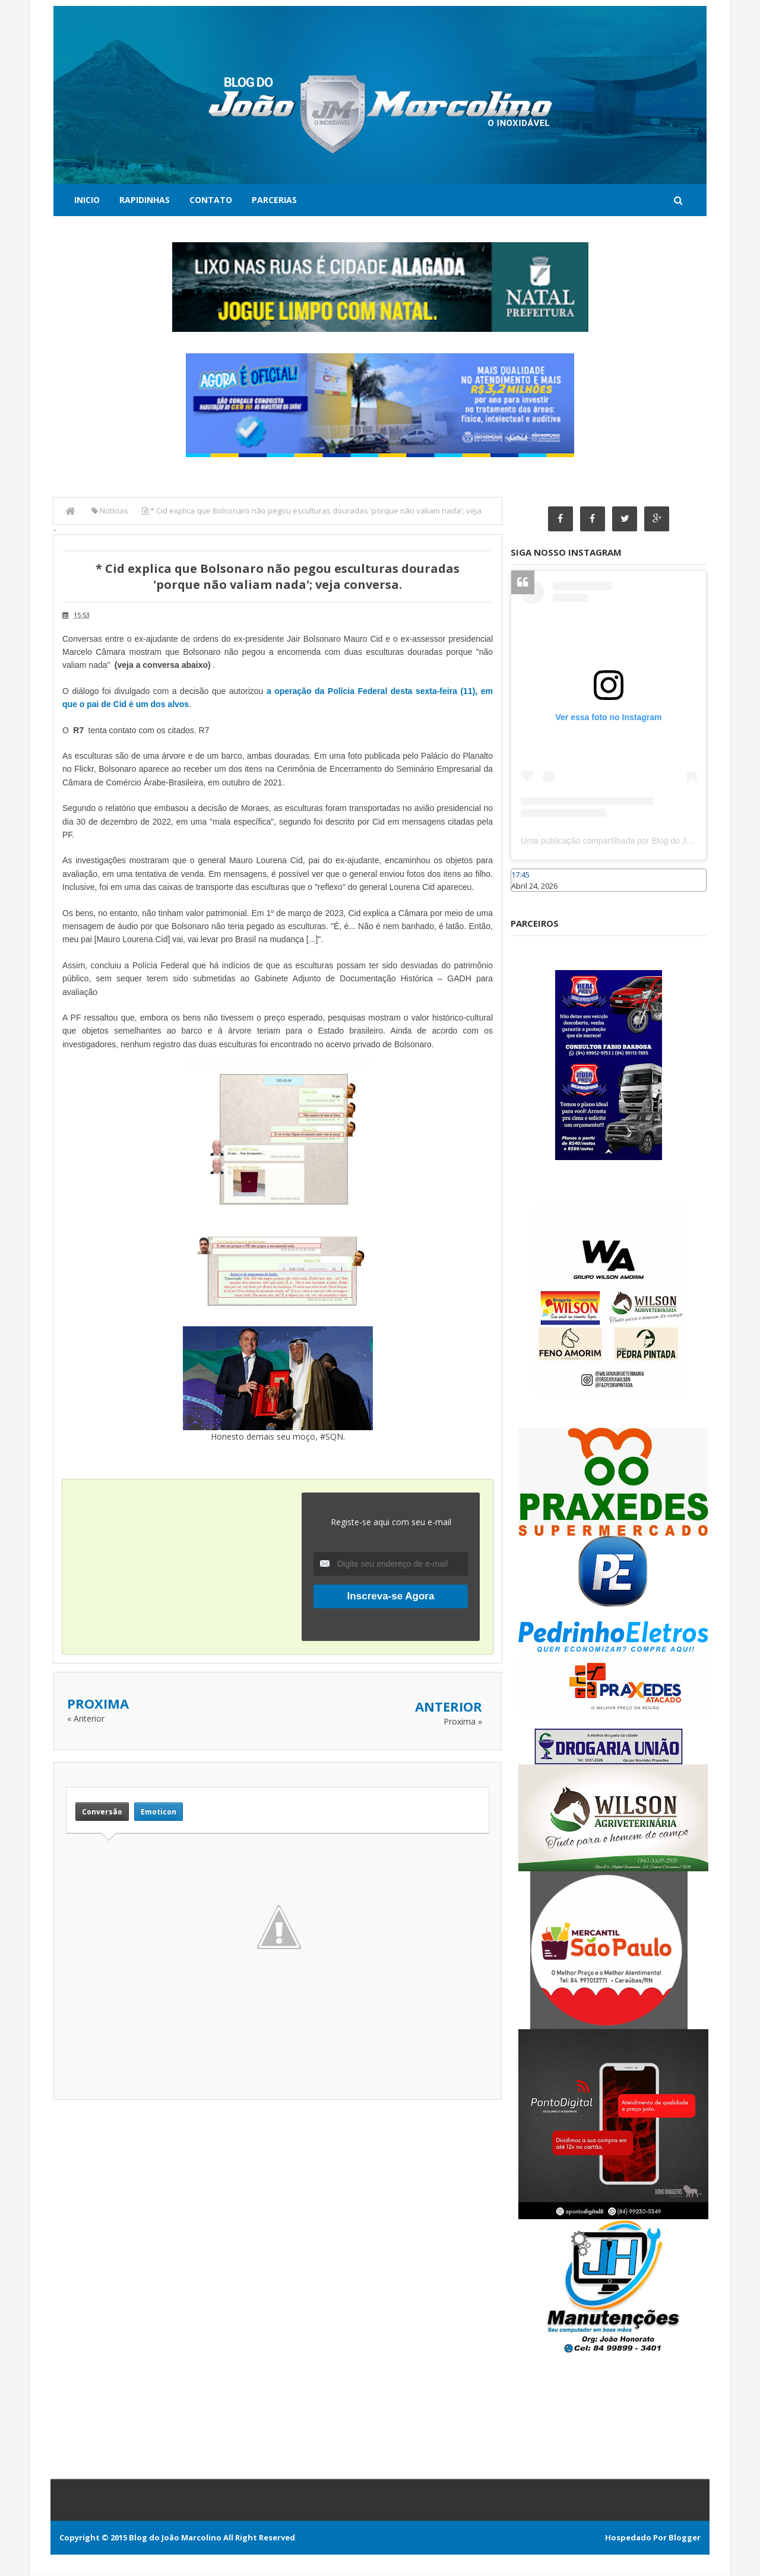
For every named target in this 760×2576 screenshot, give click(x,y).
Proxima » (463, 1721)
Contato (210, 199)
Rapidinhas (144, 199)
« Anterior (85, 1718)
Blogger (685, 2538)
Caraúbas (528, 897)
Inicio (87, 199)
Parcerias (274, 199)
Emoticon (158, 1812)
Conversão (102, 1812)
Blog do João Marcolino (175, 2538)
